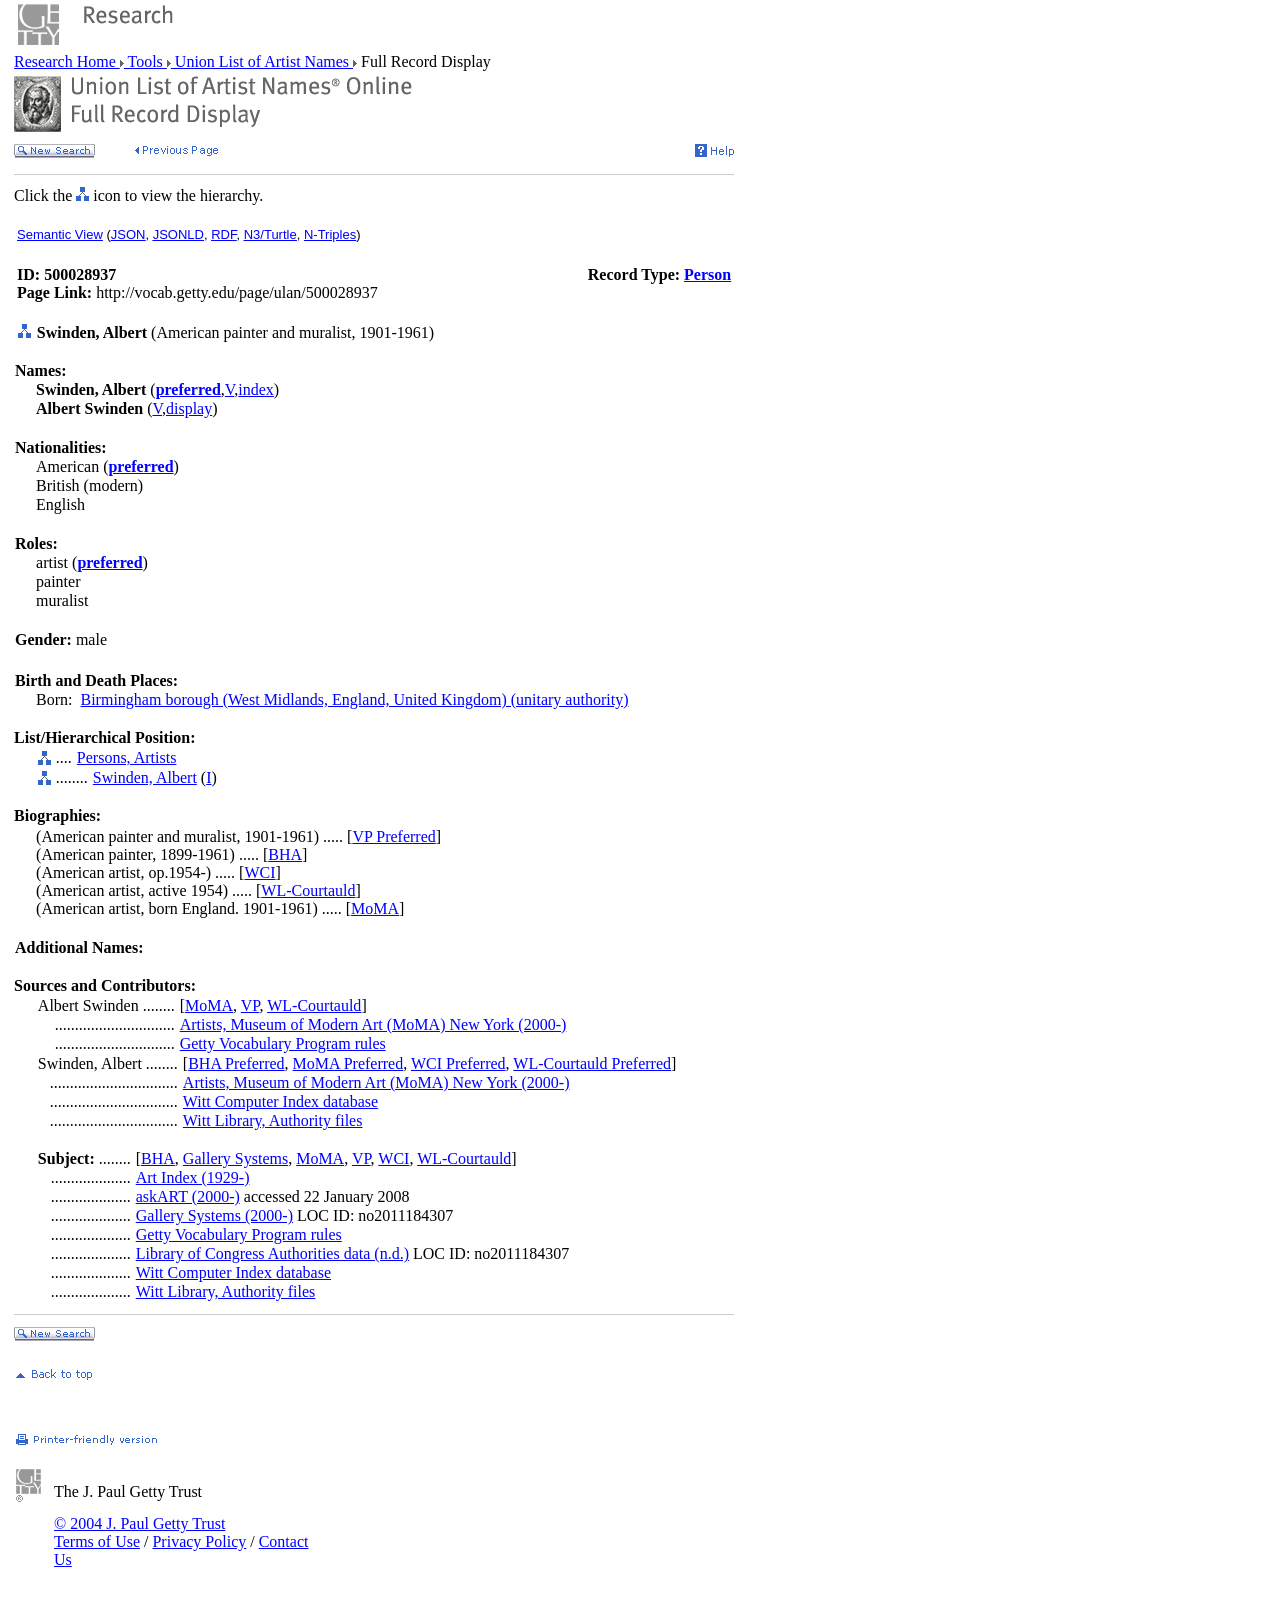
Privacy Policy (199, 1541)
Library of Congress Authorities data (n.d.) (272, 1253)
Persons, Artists (127, 757)
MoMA (375, 908)
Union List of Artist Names (262, 61)
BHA (285, 854)
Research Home (67, 61)
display (189, 408)
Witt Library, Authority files (273, 1120)
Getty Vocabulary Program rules (283, 1043)
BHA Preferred (236, 1063)
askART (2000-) (188, 1196)
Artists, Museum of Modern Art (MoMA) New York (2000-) (373, 1024)
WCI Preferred (458, 1063)
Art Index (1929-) (193, 1177)
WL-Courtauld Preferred (592, 1063)
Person (707, 274)
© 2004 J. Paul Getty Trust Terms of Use (139, 1532)
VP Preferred (393, 836)
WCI (259, 872)
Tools (145, 61)
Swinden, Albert (145, 777)
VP (250, 1005)
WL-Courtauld (308, 890)
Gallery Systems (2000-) (214, 1215)
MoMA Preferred (348, 1063)
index (256, 389)
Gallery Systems (235, 1158)
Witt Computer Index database (280, 1101)
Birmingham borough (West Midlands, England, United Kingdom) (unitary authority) (355, 699)
